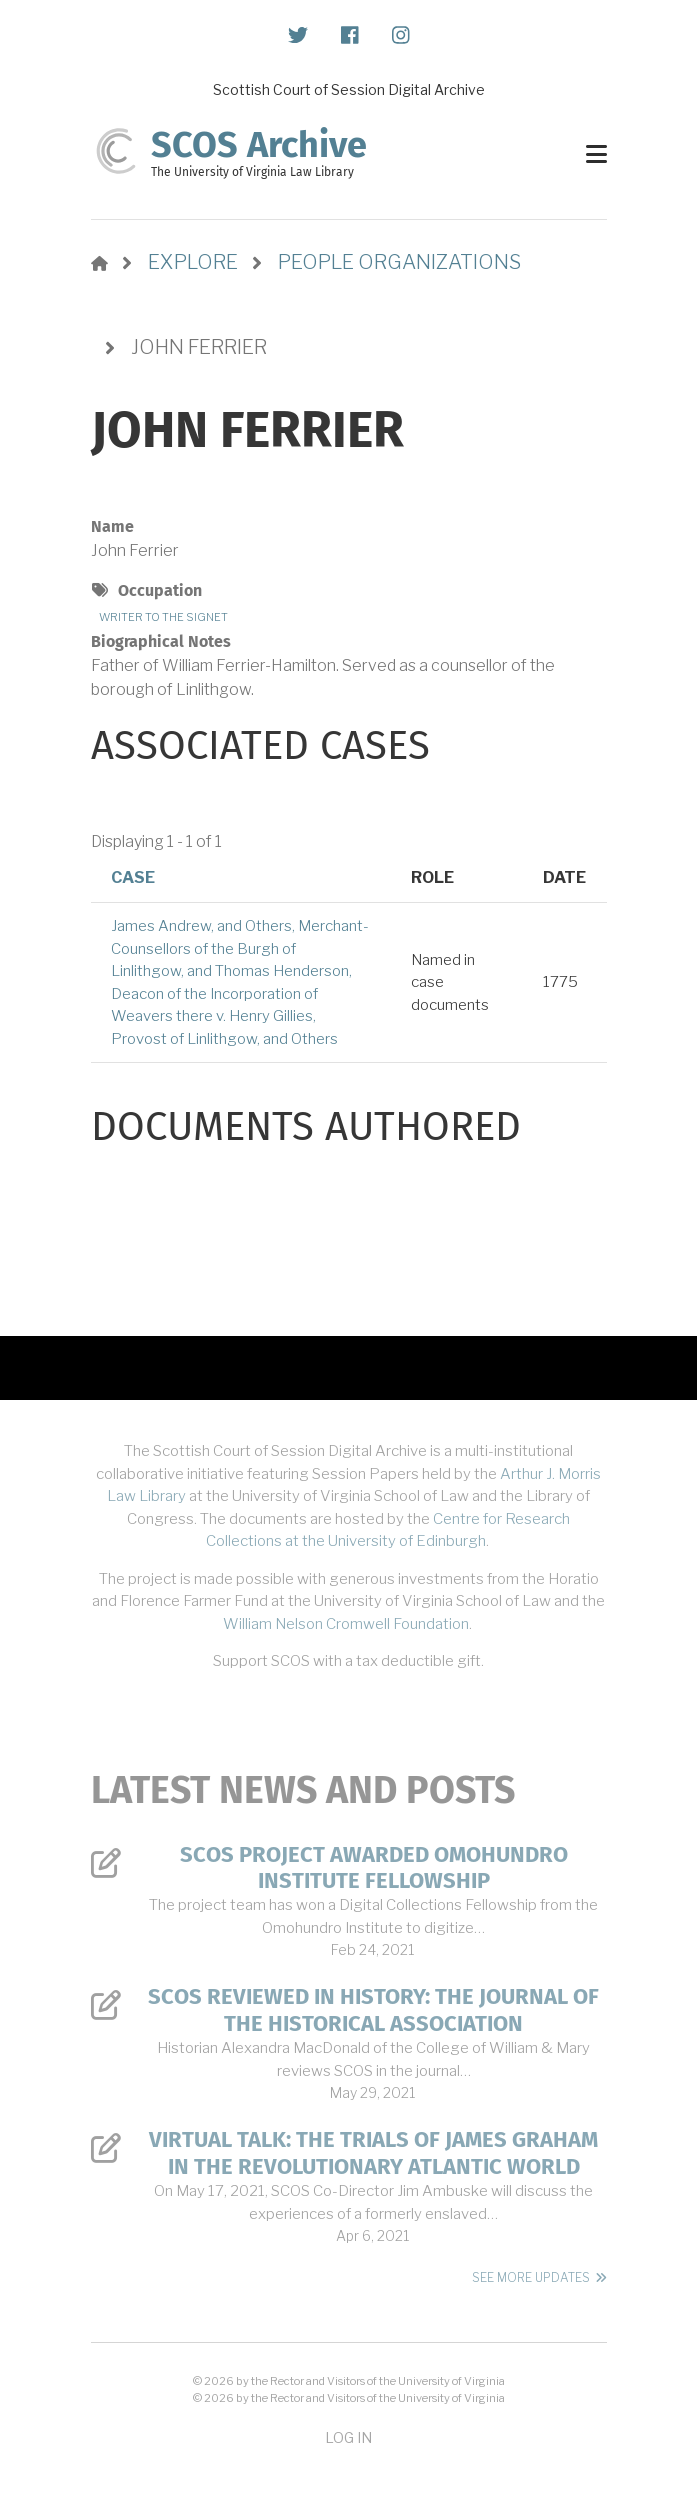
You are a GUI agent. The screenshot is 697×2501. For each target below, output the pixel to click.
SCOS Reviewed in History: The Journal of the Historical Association (373, 2010)
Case (133, 877)
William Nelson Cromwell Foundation (346, 1624)
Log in (348, 2437)
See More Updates (531, 2277)
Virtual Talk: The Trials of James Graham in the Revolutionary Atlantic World (373, 2153)
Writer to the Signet (163, 617)
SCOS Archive (259, 145)
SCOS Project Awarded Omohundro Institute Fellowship (374, 1868)
